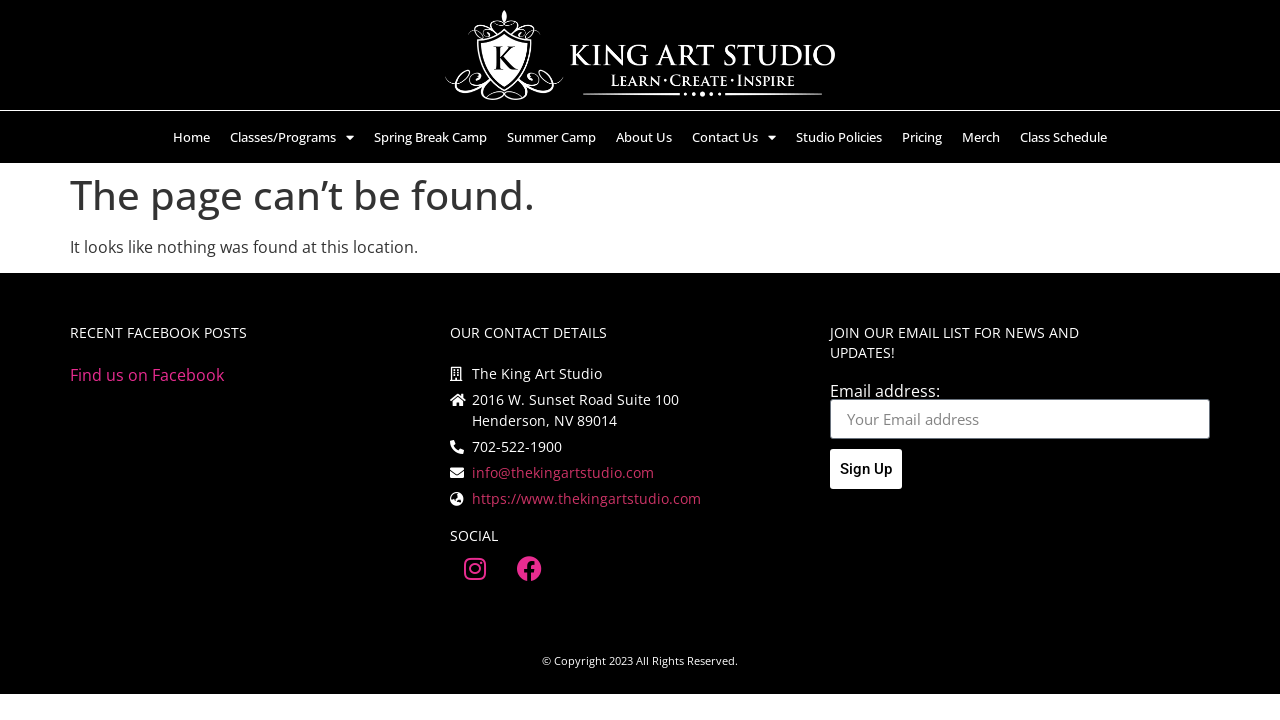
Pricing (922, 137)
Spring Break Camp (430, 137)
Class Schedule (1063, 137)
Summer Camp (551, 137)
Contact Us (734, 137)
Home (191, 137)
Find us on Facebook (147, 375)
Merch (981, 137)
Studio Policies (839, 137)
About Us (644, 137)
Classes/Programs (292, 137)
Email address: (885, 391)
